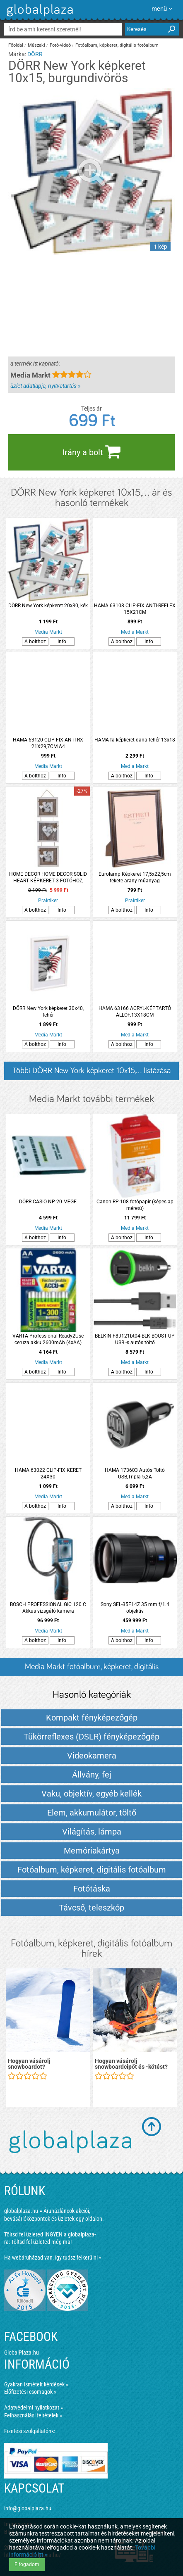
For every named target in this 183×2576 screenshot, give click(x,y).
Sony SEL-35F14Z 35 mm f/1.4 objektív (135, 1608)
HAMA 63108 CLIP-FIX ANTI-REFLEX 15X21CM (135, 609)
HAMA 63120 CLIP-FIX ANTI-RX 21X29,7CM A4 (48, 743)
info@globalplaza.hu (27, 2508)
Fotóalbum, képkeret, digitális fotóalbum (117, 45)
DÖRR (35, 54)
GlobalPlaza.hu (21, 2352)
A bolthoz (35, 641)
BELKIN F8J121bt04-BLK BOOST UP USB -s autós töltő (135, 1339)
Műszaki (36, 45)
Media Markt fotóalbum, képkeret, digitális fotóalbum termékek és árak (92, 1669)
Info (62, 641)
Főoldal (15, 45)
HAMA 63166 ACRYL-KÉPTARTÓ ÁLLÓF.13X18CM (135, 1011)
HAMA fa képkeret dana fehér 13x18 (134, 740)
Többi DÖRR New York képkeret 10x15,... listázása (91, 1071)
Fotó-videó (60, 45)
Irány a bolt (91, 451)
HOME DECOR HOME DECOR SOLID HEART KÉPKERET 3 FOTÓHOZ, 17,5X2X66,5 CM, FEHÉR (48, 877)
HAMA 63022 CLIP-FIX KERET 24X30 (48, 1473)
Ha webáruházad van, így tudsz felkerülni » (52, 2257)
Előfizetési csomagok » (30, 2391)
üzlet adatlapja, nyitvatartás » (45, 386)
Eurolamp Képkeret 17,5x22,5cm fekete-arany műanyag (135, 877)
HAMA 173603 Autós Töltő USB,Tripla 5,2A (135, 1473)
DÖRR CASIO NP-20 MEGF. (48, 1202)
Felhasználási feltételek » (33, 2415)
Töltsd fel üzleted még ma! (41, 2242)
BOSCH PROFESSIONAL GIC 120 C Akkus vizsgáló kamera (48, 1608)
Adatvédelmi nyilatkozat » (33, 2407)
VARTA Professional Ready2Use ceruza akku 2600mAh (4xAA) (48, 1339)
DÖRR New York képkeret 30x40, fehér (48, 1011)
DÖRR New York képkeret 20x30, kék (48, 605)
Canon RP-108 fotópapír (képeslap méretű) (134, 1205)
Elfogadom (26, 2564)
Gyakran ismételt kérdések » (36, 2384)
